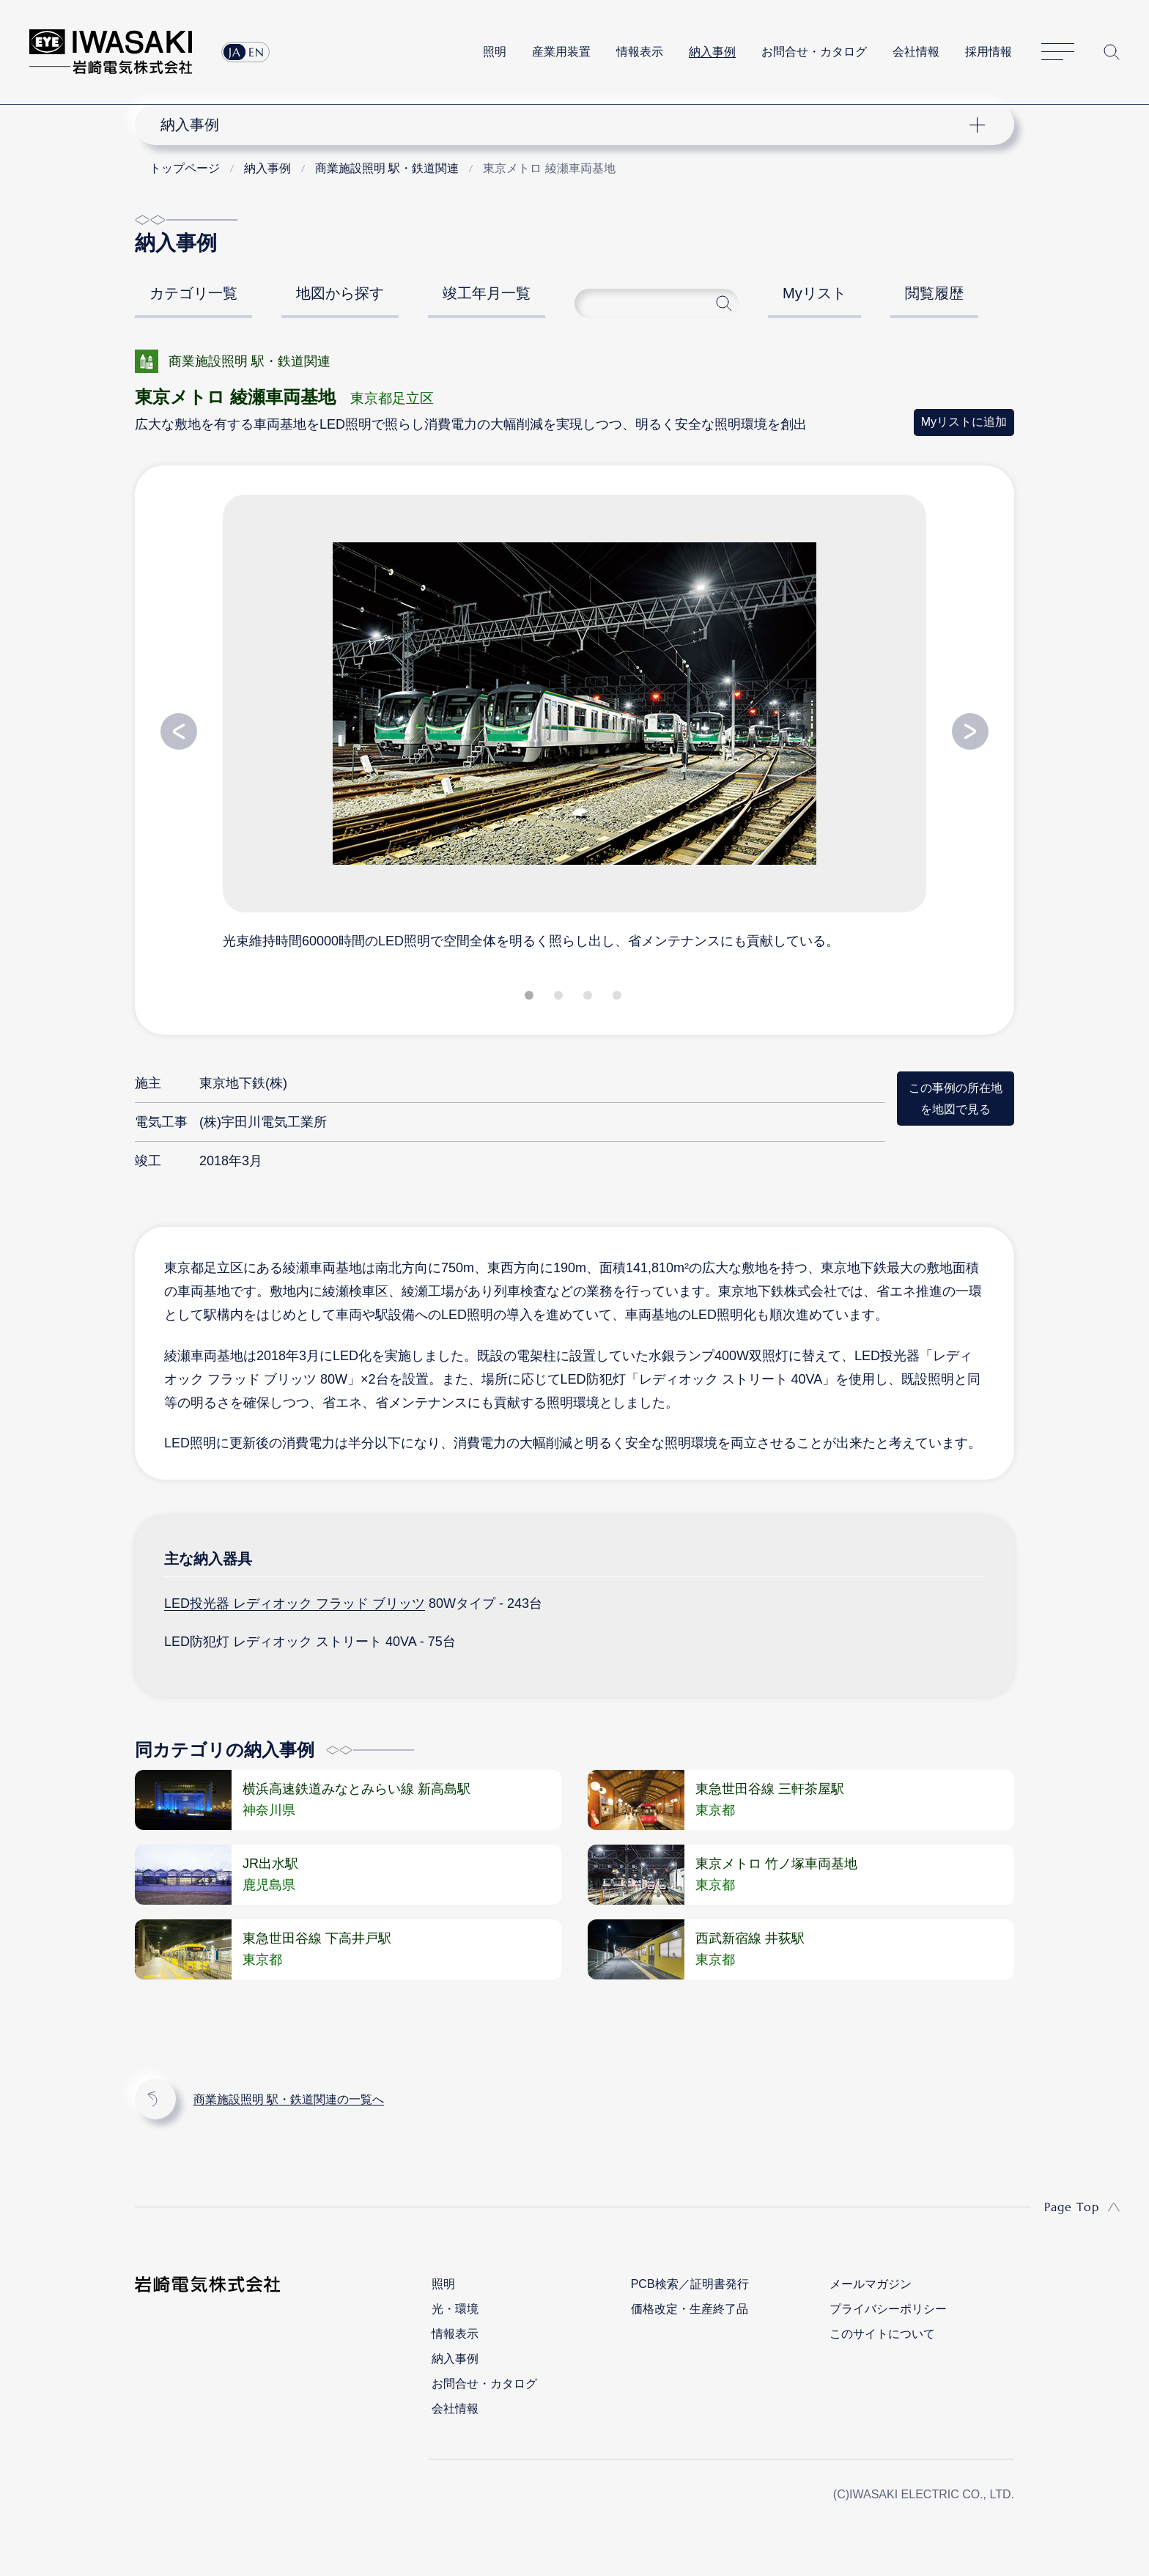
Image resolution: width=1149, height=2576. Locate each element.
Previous (178, 731)
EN (256, 52)
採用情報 (988, 51)
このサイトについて (882, 2334)
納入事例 (712, 51)
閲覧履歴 (934, 293)
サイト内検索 (1112, 52)
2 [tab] (559, 998)
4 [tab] (618, 998)
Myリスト (814, 293)
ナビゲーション (566, 124)
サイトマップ (1057, 52)
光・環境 (455, 2309)
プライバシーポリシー (888, 2309)
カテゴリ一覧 (193, 293)
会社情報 (916, 51)
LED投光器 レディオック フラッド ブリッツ (294, 1603)
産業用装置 (561, 51)
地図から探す (340, 293)
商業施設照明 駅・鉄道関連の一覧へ (288, 2099)
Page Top (1071, 2206)
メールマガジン (871, 2284)
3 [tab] (589, 998)
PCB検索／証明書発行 (690, 2284)
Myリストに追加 (964, 422)
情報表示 (639, 51)
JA (235, 52)
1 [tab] (530, 998)
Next (970, 731)
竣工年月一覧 (487, 293)
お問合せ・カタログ (814, 51)
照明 (494, 51)
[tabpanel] (574, 721)
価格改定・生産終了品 (689, 2309)
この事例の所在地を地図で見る (955, 1098)
